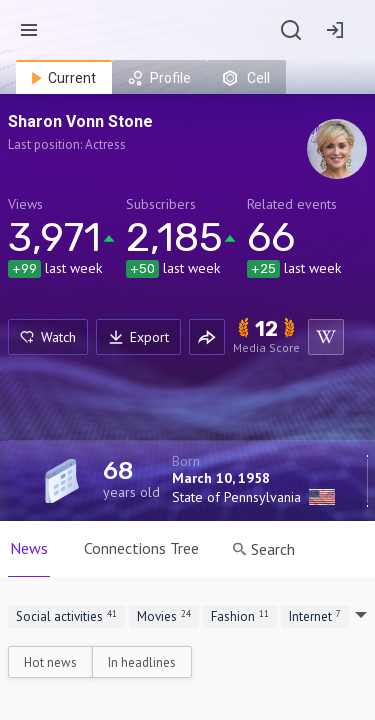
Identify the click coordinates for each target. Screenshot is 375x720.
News (29, 548)
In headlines (142, 662)
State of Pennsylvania (236, 497)
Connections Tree (141, 548)
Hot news (50, 662)
